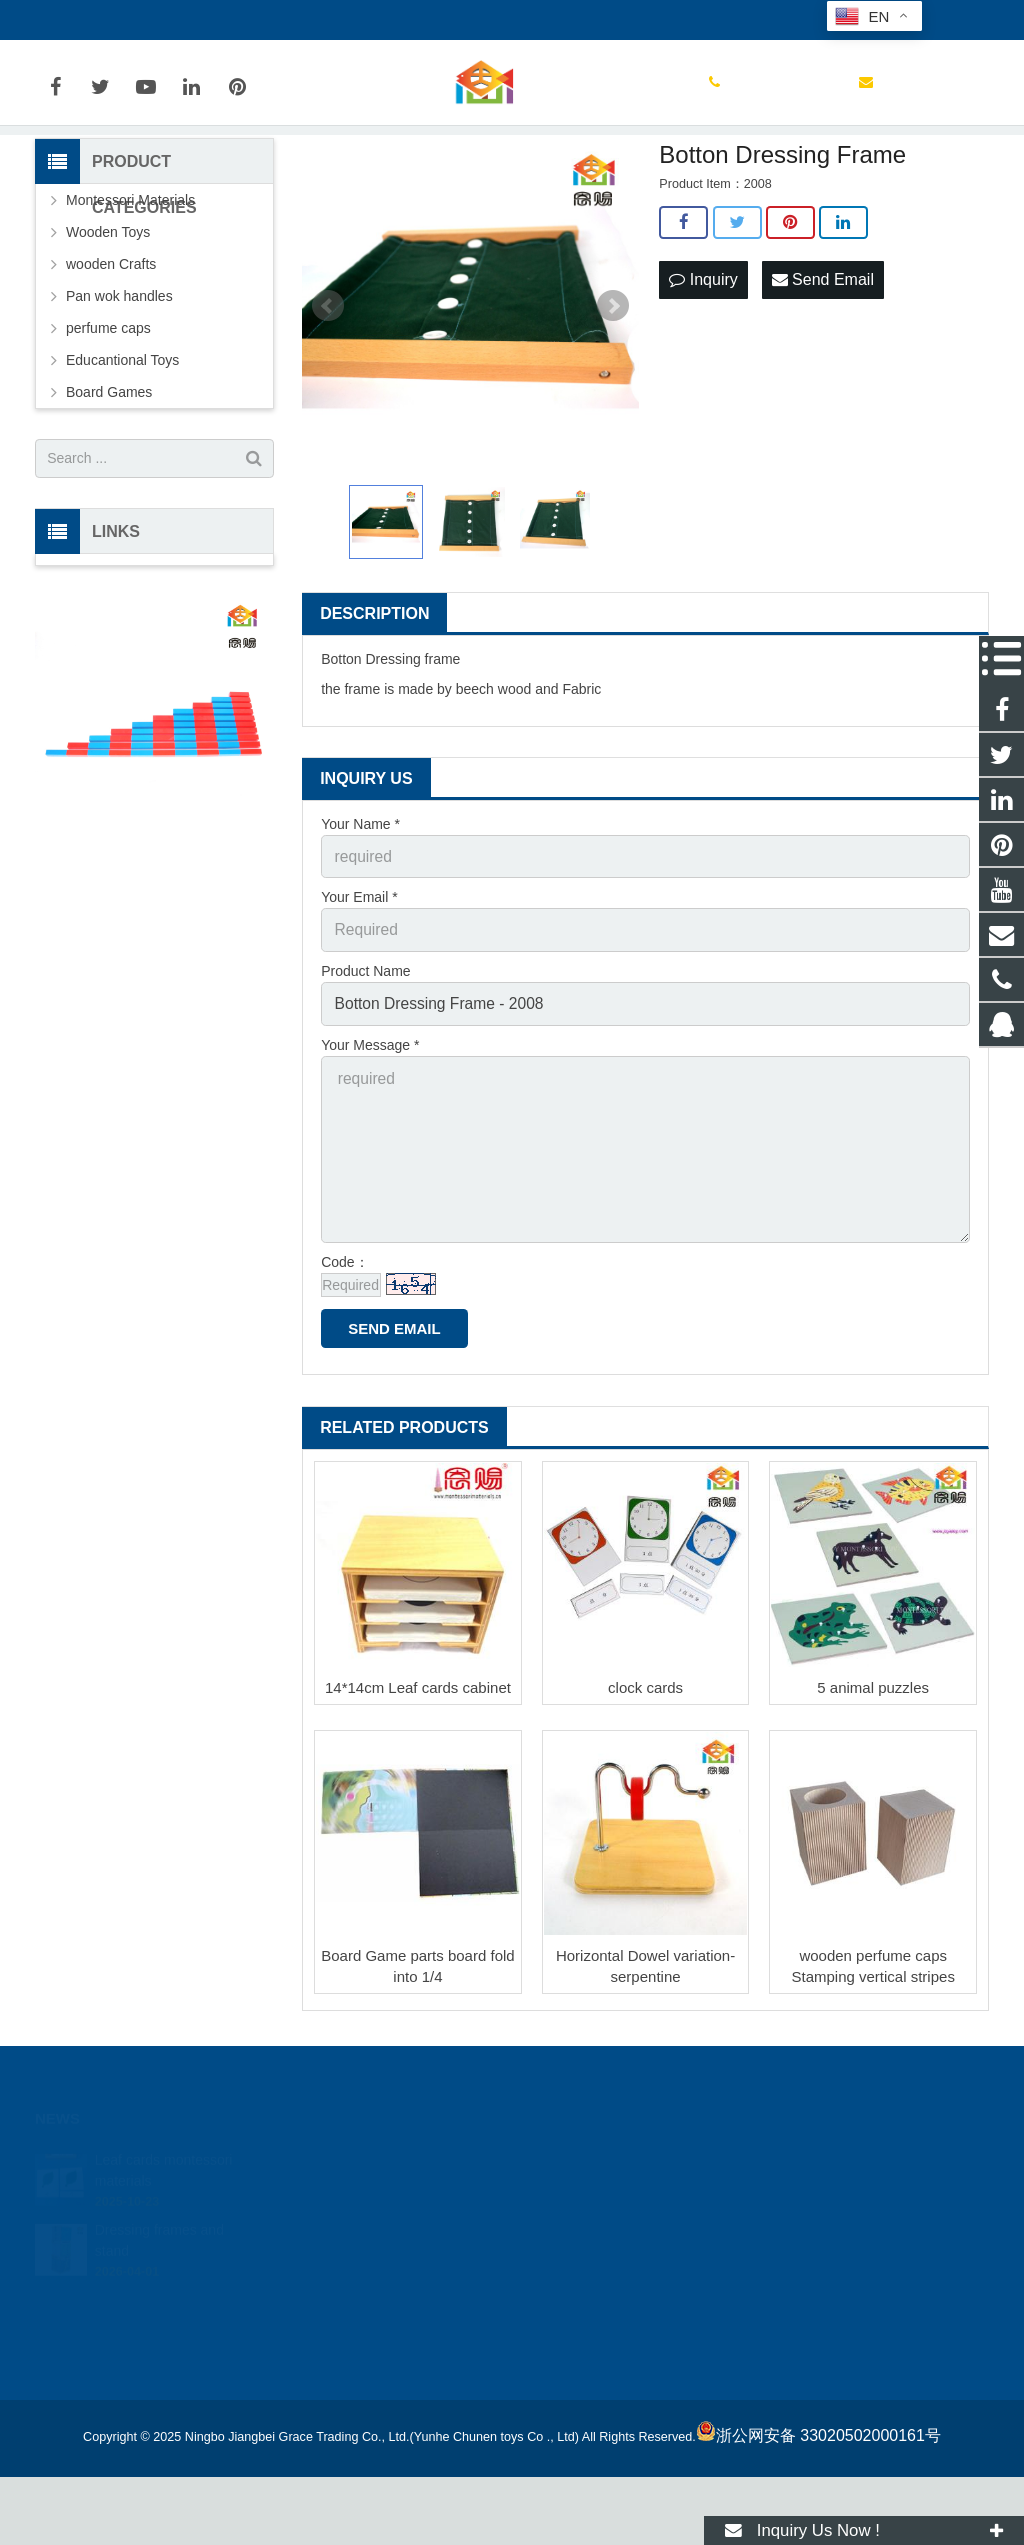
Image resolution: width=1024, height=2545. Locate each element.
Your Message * (370, 1132)
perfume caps (108, 428)
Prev (328, 407)
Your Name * (360, 924)
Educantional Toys (122, 460)
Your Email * (359, 993)
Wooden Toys (108, 332)
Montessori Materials (130, 300)
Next (613, 407)
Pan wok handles (119, 396)
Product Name (365, 1062)
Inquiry (703, 378)
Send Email (823, 378)
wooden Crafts (111, 364)
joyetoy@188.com (259, 20)
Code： (344, 1330)
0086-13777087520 (110, 20)
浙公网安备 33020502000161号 (818, 2503)
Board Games (109, 492)
